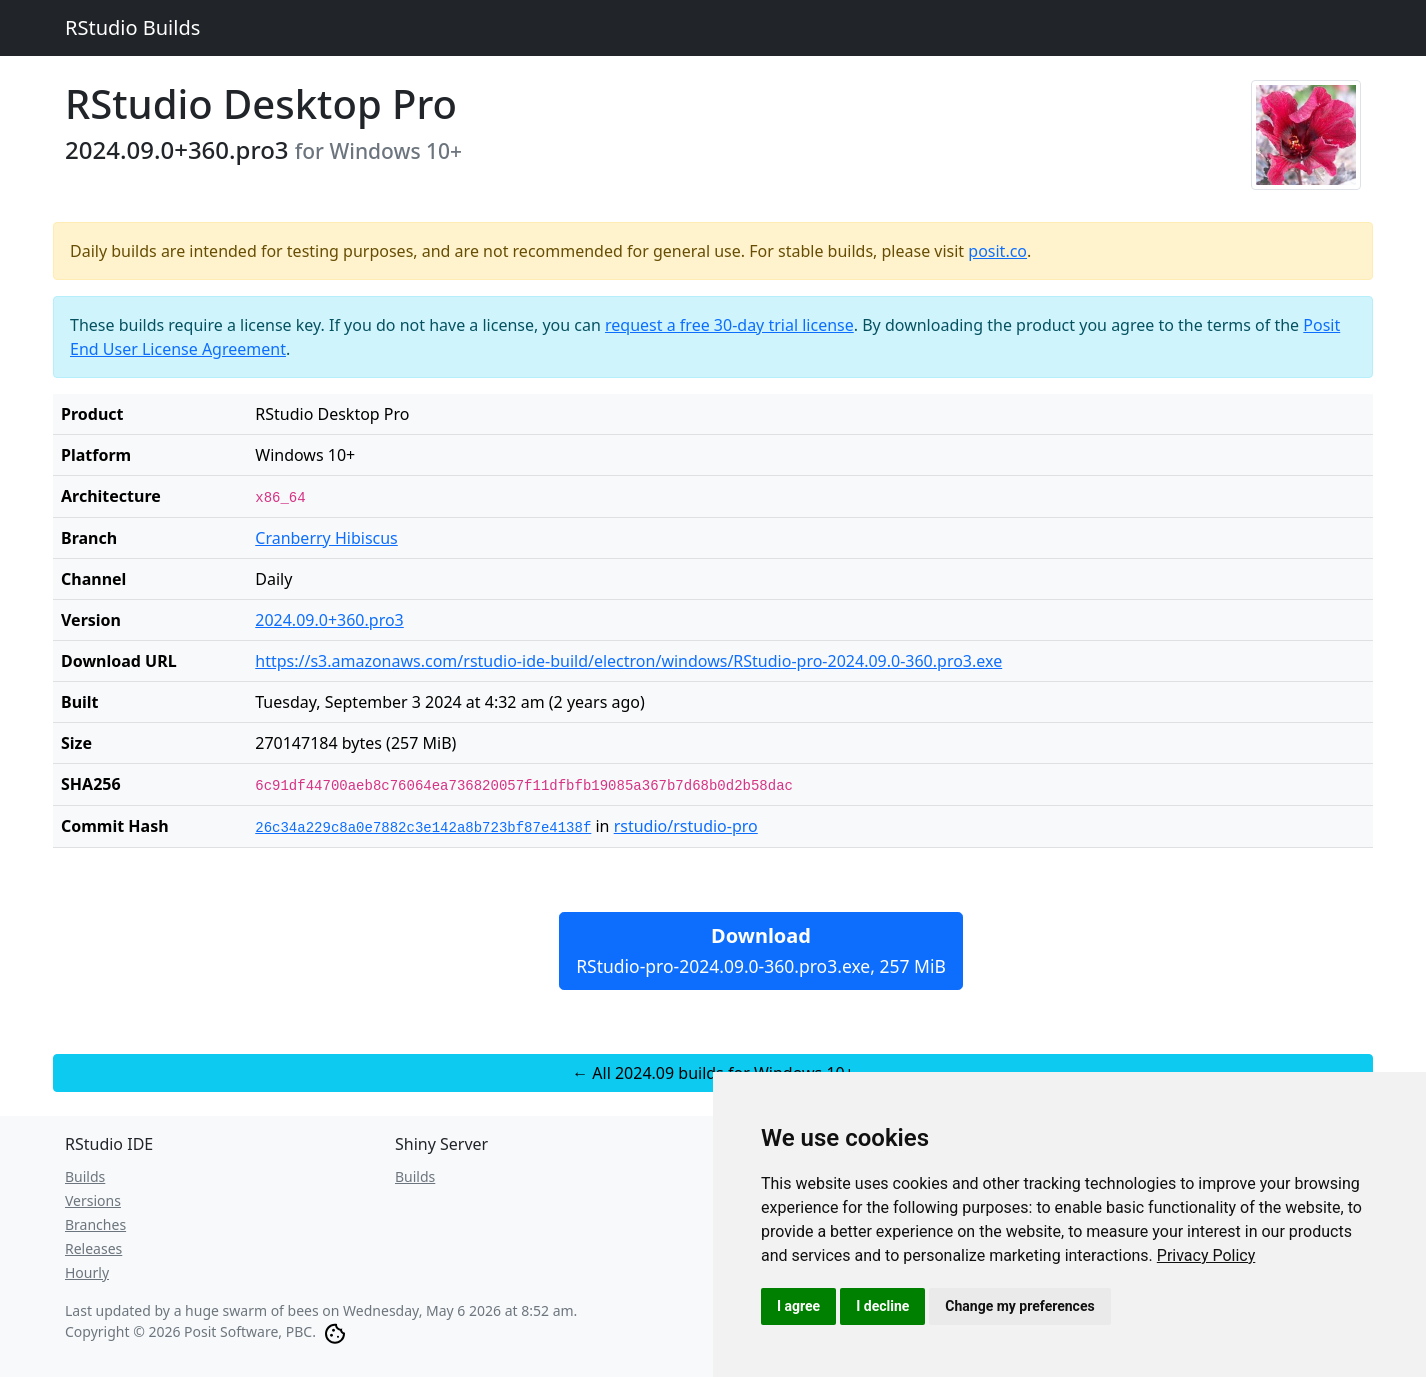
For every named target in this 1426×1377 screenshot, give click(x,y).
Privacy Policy (1206, 1255)
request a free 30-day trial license (729, 325)
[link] (1206, 1255)
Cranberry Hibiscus (326, 538)
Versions (93, 1200)
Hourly (87, 1272)
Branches (95, 1224)
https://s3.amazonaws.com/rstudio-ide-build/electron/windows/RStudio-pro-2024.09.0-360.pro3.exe (628, 661)
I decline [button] (882, 1306)
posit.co (997, 251)
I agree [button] (798, 1306)
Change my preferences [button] (1019, 1306)
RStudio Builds (132, 27)
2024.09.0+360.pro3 (329, 620)
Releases (93, 1248)
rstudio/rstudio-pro (686, 826)
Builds (85, 1176)
